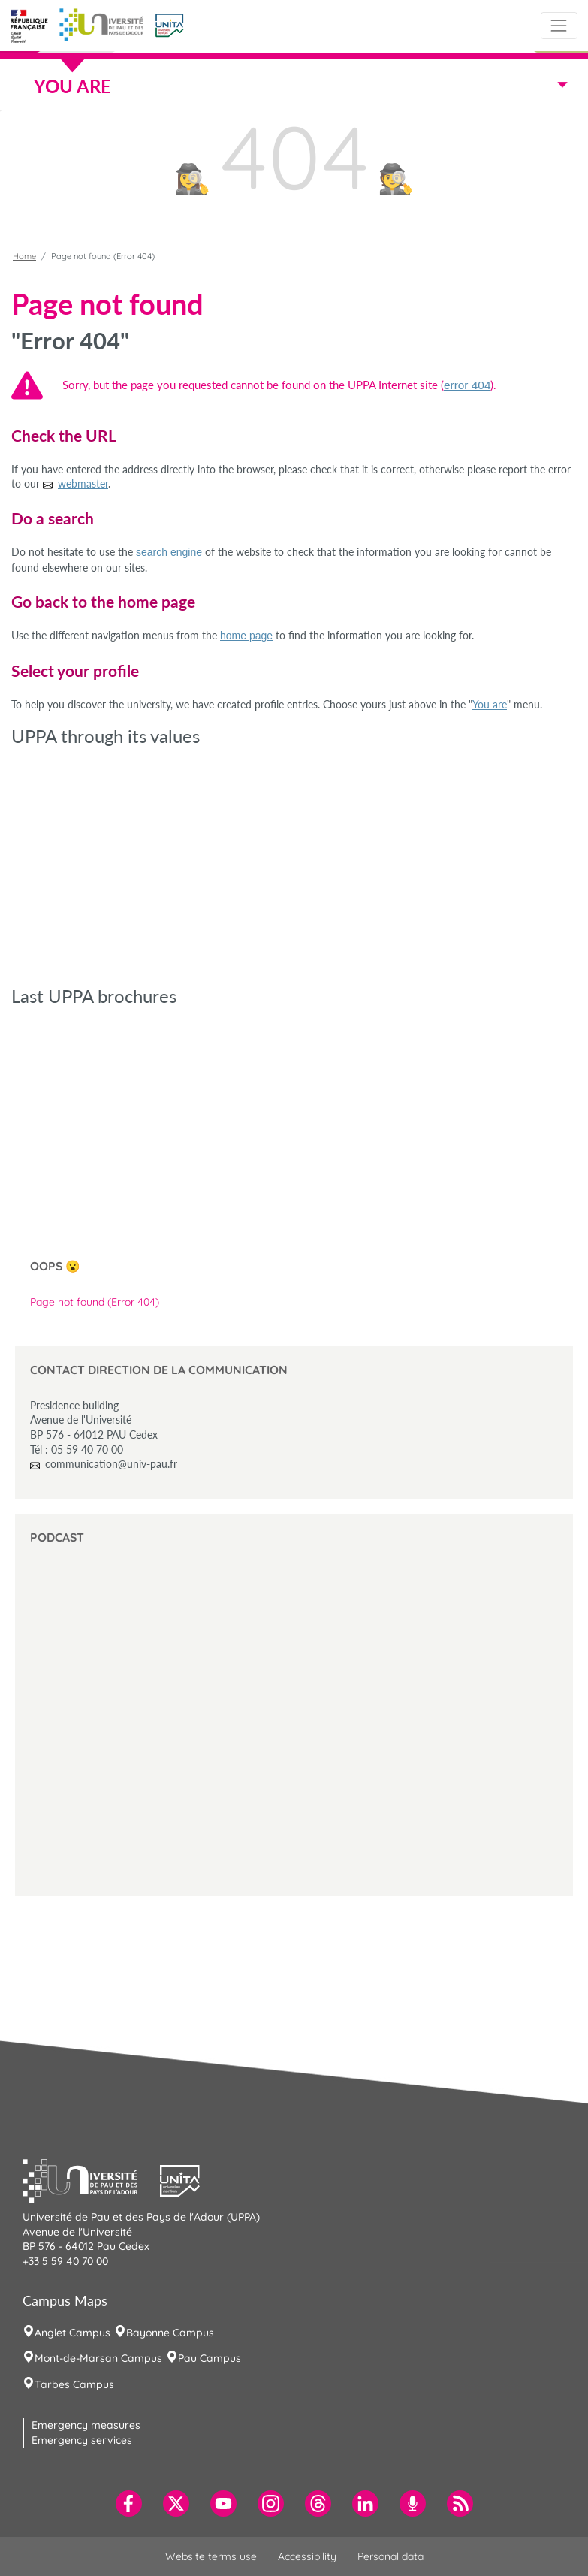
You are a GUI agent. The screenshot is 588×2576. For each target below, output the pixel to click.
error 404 (467, 385)
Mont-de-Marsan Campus (98, 2358)
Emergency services (82, 2440)
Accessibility (307, 2556)
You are (489, 704)
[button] (169, 24)
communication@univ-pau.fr (111, 1463)
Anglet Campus (72, 2332)
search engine (169, 552)
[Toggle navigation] (559, 25)
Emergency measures (86, 2425)
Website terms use (211, 2556)
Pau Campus (209, 2358)
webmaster (83, 483)
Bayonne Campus (170, 2332)
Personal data (390, 2556)
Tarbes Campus (74, 2384)
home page (246, 636)
